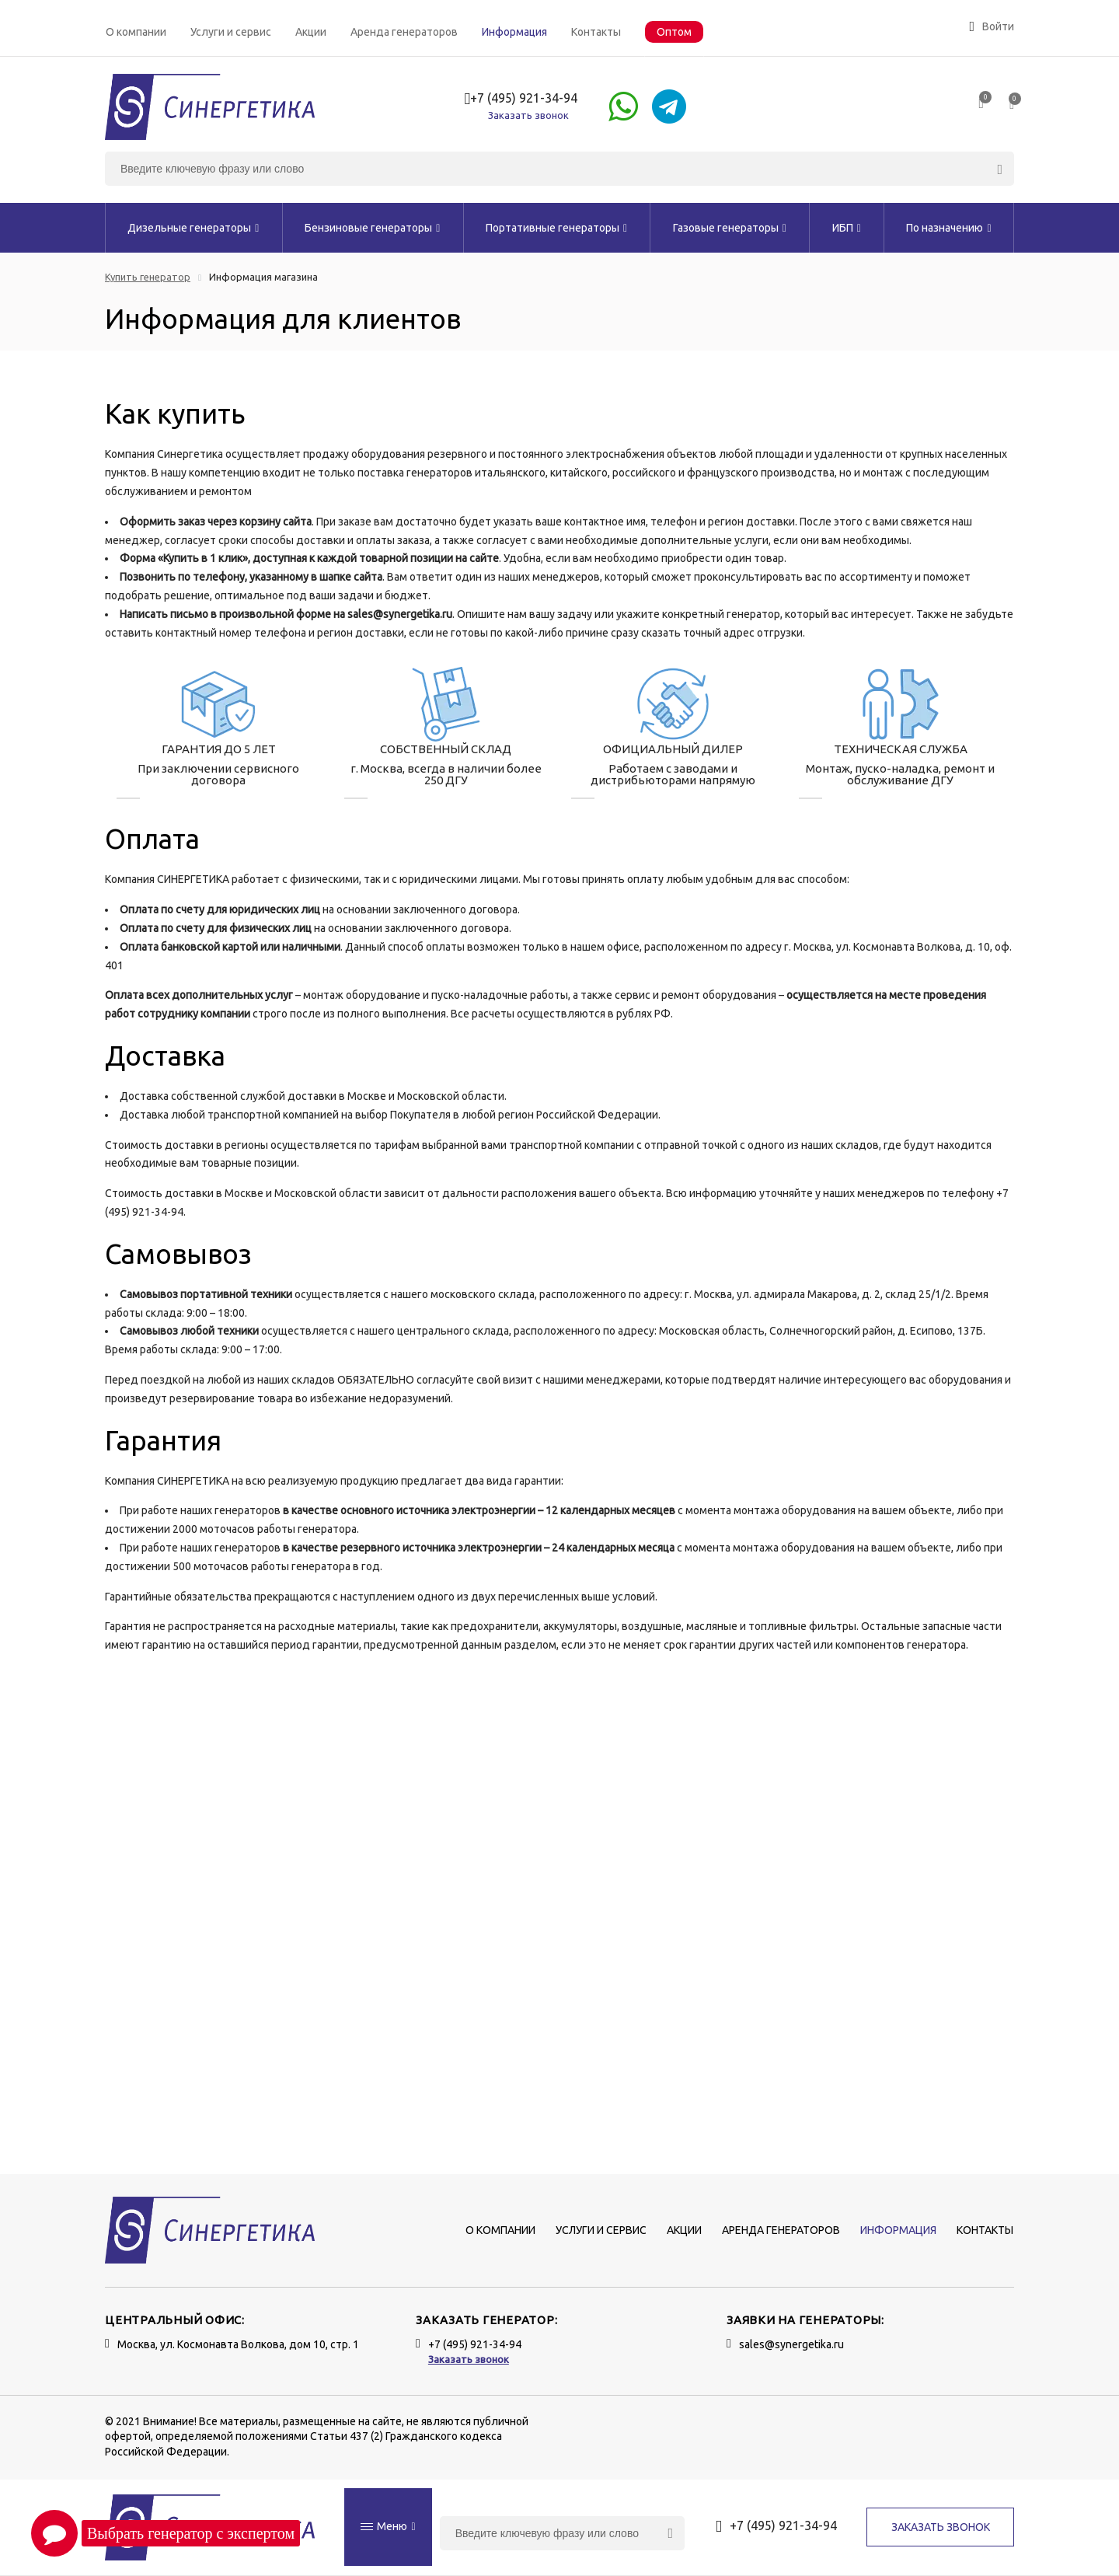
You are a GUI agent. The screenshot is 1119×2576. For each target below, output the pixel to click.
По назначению (948, 228)
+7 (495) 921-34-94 (521, 99)
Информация (514, 31)
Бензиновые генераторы (372, 228)
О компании (136, 31)
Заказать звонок (528, 115)
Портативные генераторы (556, 228)
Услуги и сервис (230, 31)
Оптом (674, 32)
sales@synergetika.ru (791, 2344)
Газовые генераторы (729, 228)
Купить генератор (147, 277)
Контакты (596, 31)
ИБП (846, 228)
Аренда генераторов (404, 31)
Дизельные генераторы (193, 228)
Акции (310, 31)
